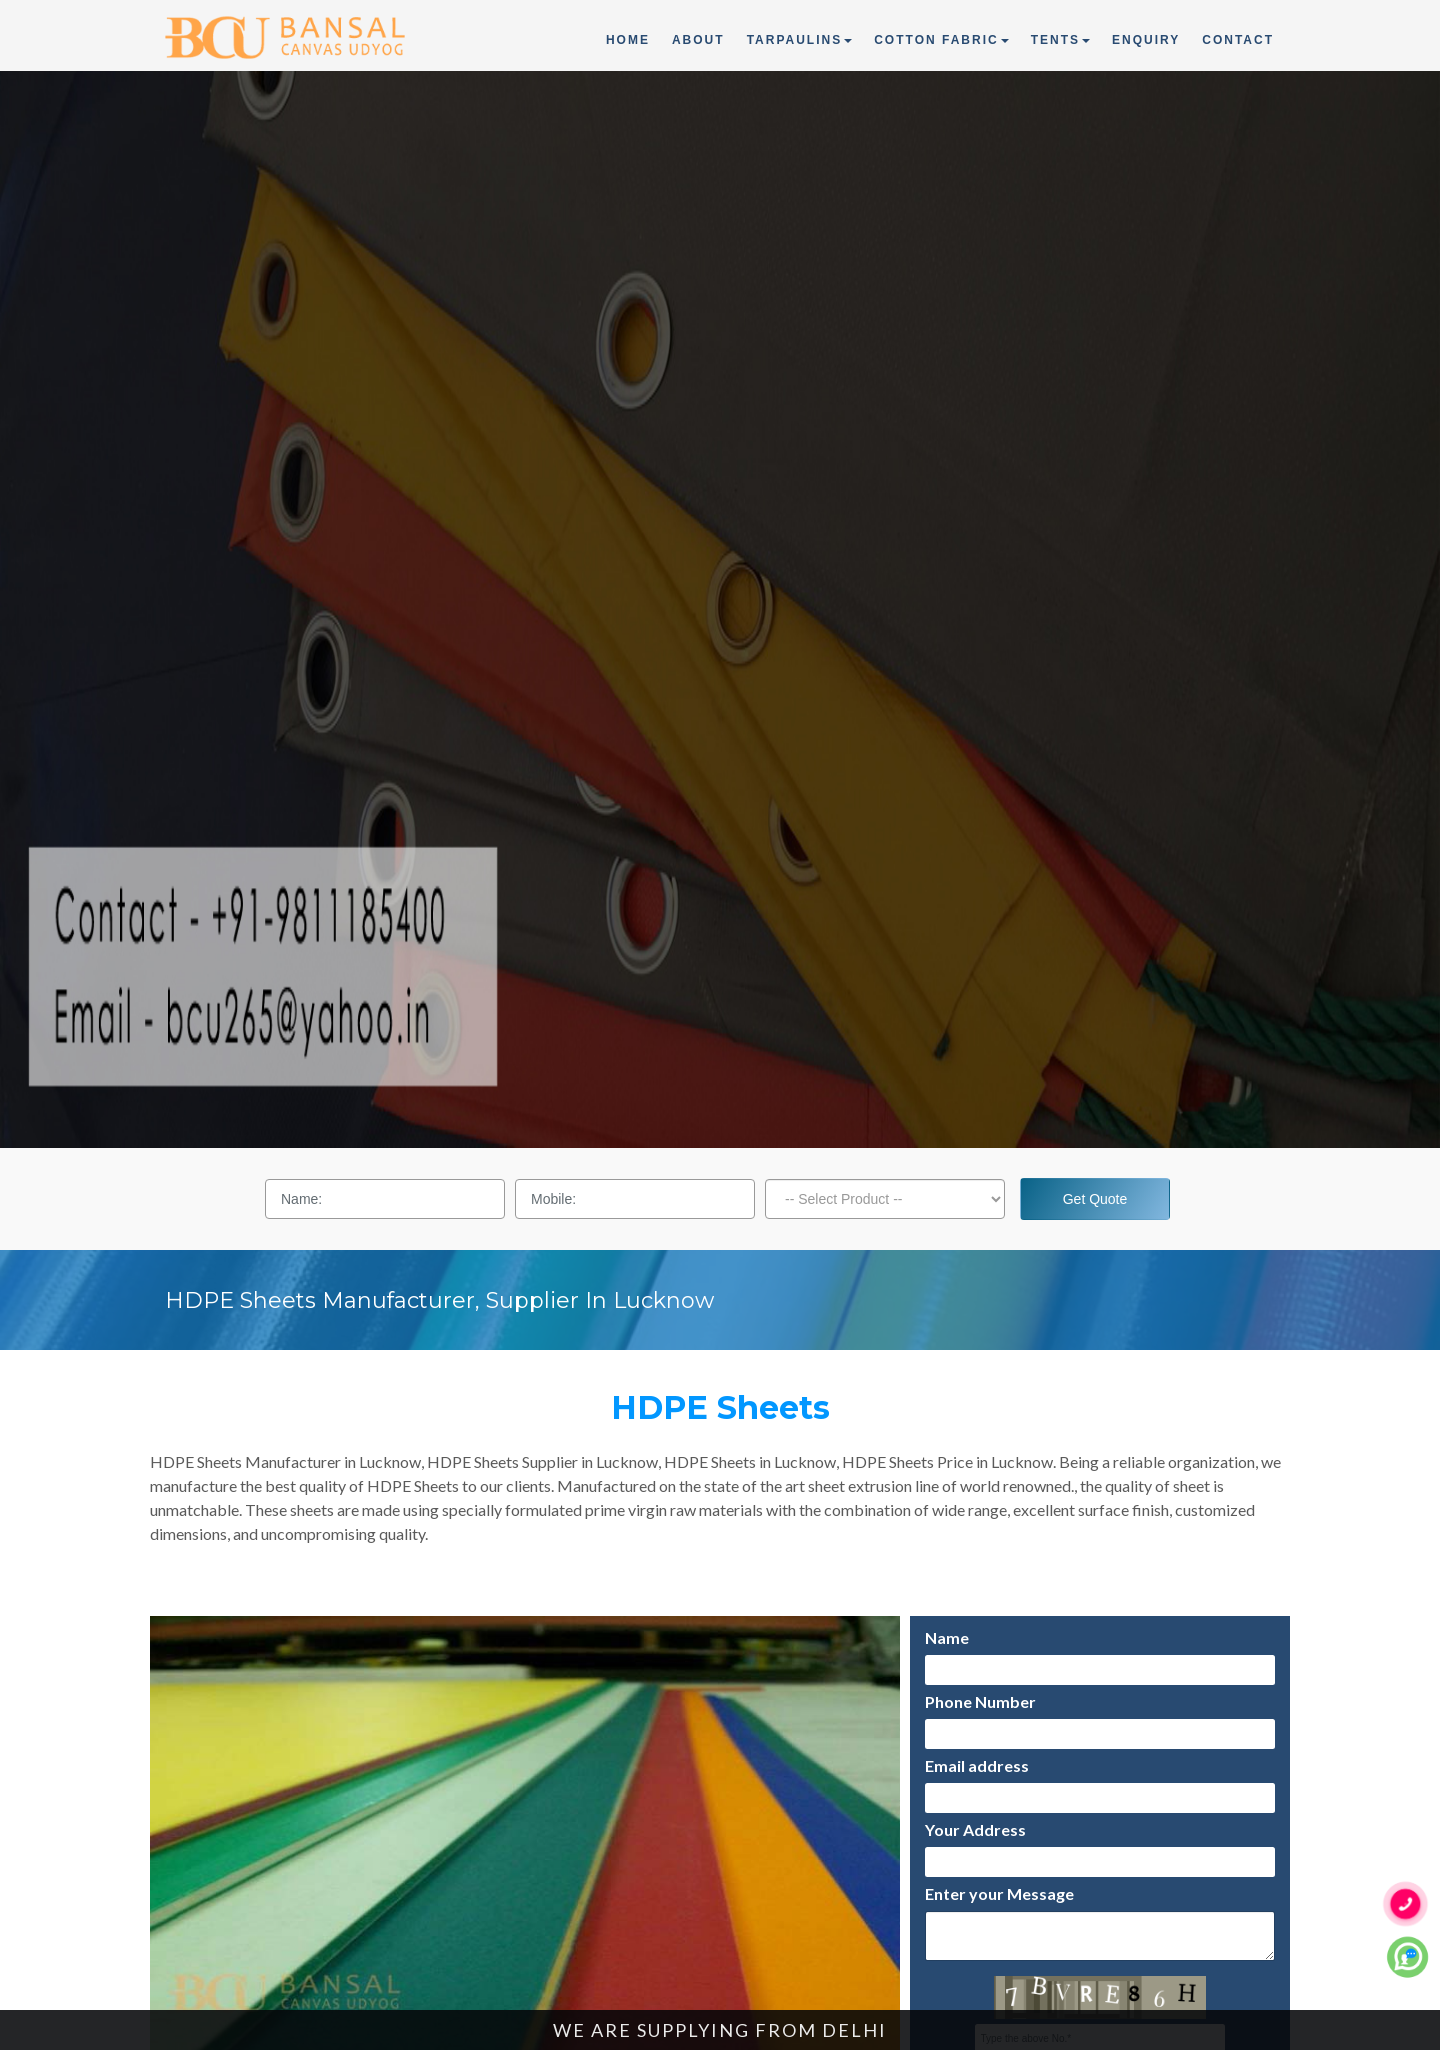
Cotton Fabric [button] (941, 40)
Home (628, 38)
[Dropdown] (885, 1199)
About (698, 40)
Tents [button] (1060, 40)
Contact (1238, 40)
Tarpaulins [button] (800, 40)
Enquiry (1146, 40)
